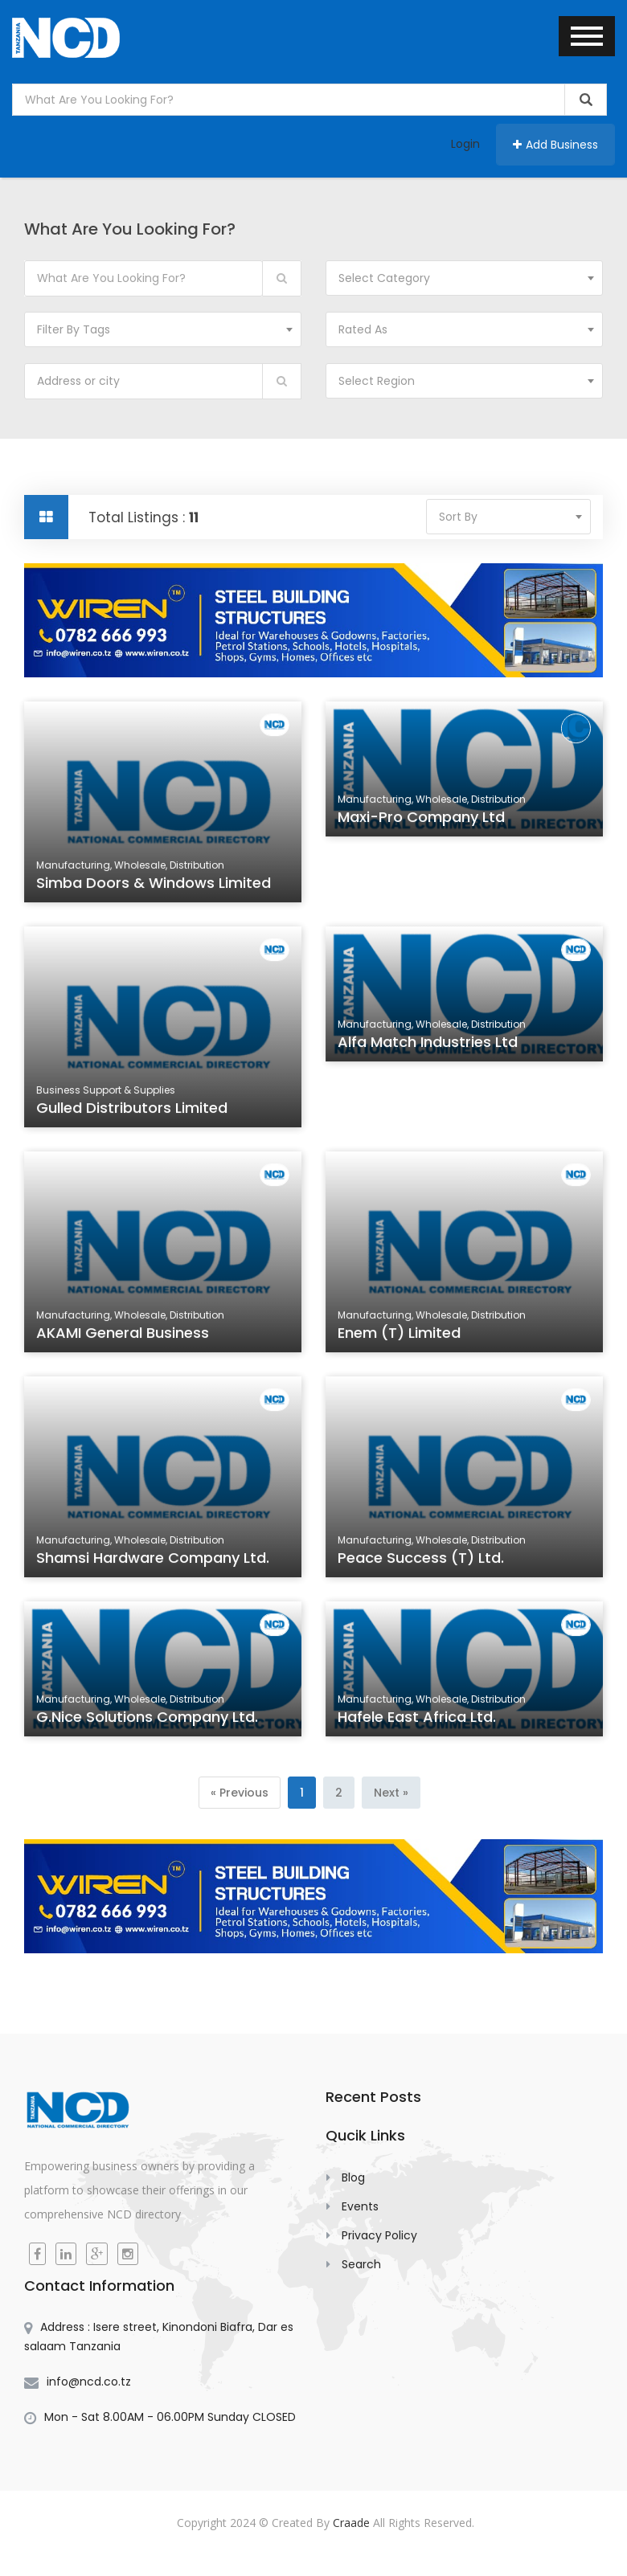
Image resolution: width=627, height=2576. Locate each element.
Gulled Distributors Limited (133, 1109)
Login (465, 144)
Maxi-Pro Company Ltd (423, 819)
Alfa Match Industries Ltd (429, 1044)
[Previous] (240, 1793)
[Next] (391, 1793)
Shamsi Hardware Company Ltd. (153, 1559)
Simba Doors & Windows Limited (154, 884)
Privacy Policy (379, 2235)
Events (360, 2206)
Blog (353, 2177)
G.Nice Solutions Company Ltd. (148, 1719)
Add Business (555, 145)
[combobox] (464, 278)
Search (361, 2264)
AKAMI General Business (123, 1334)
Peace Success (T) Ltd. (422, 1559)
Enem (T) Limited (401, 1334)
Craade (351, 2522)
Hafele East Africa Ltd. (418, 1719)
